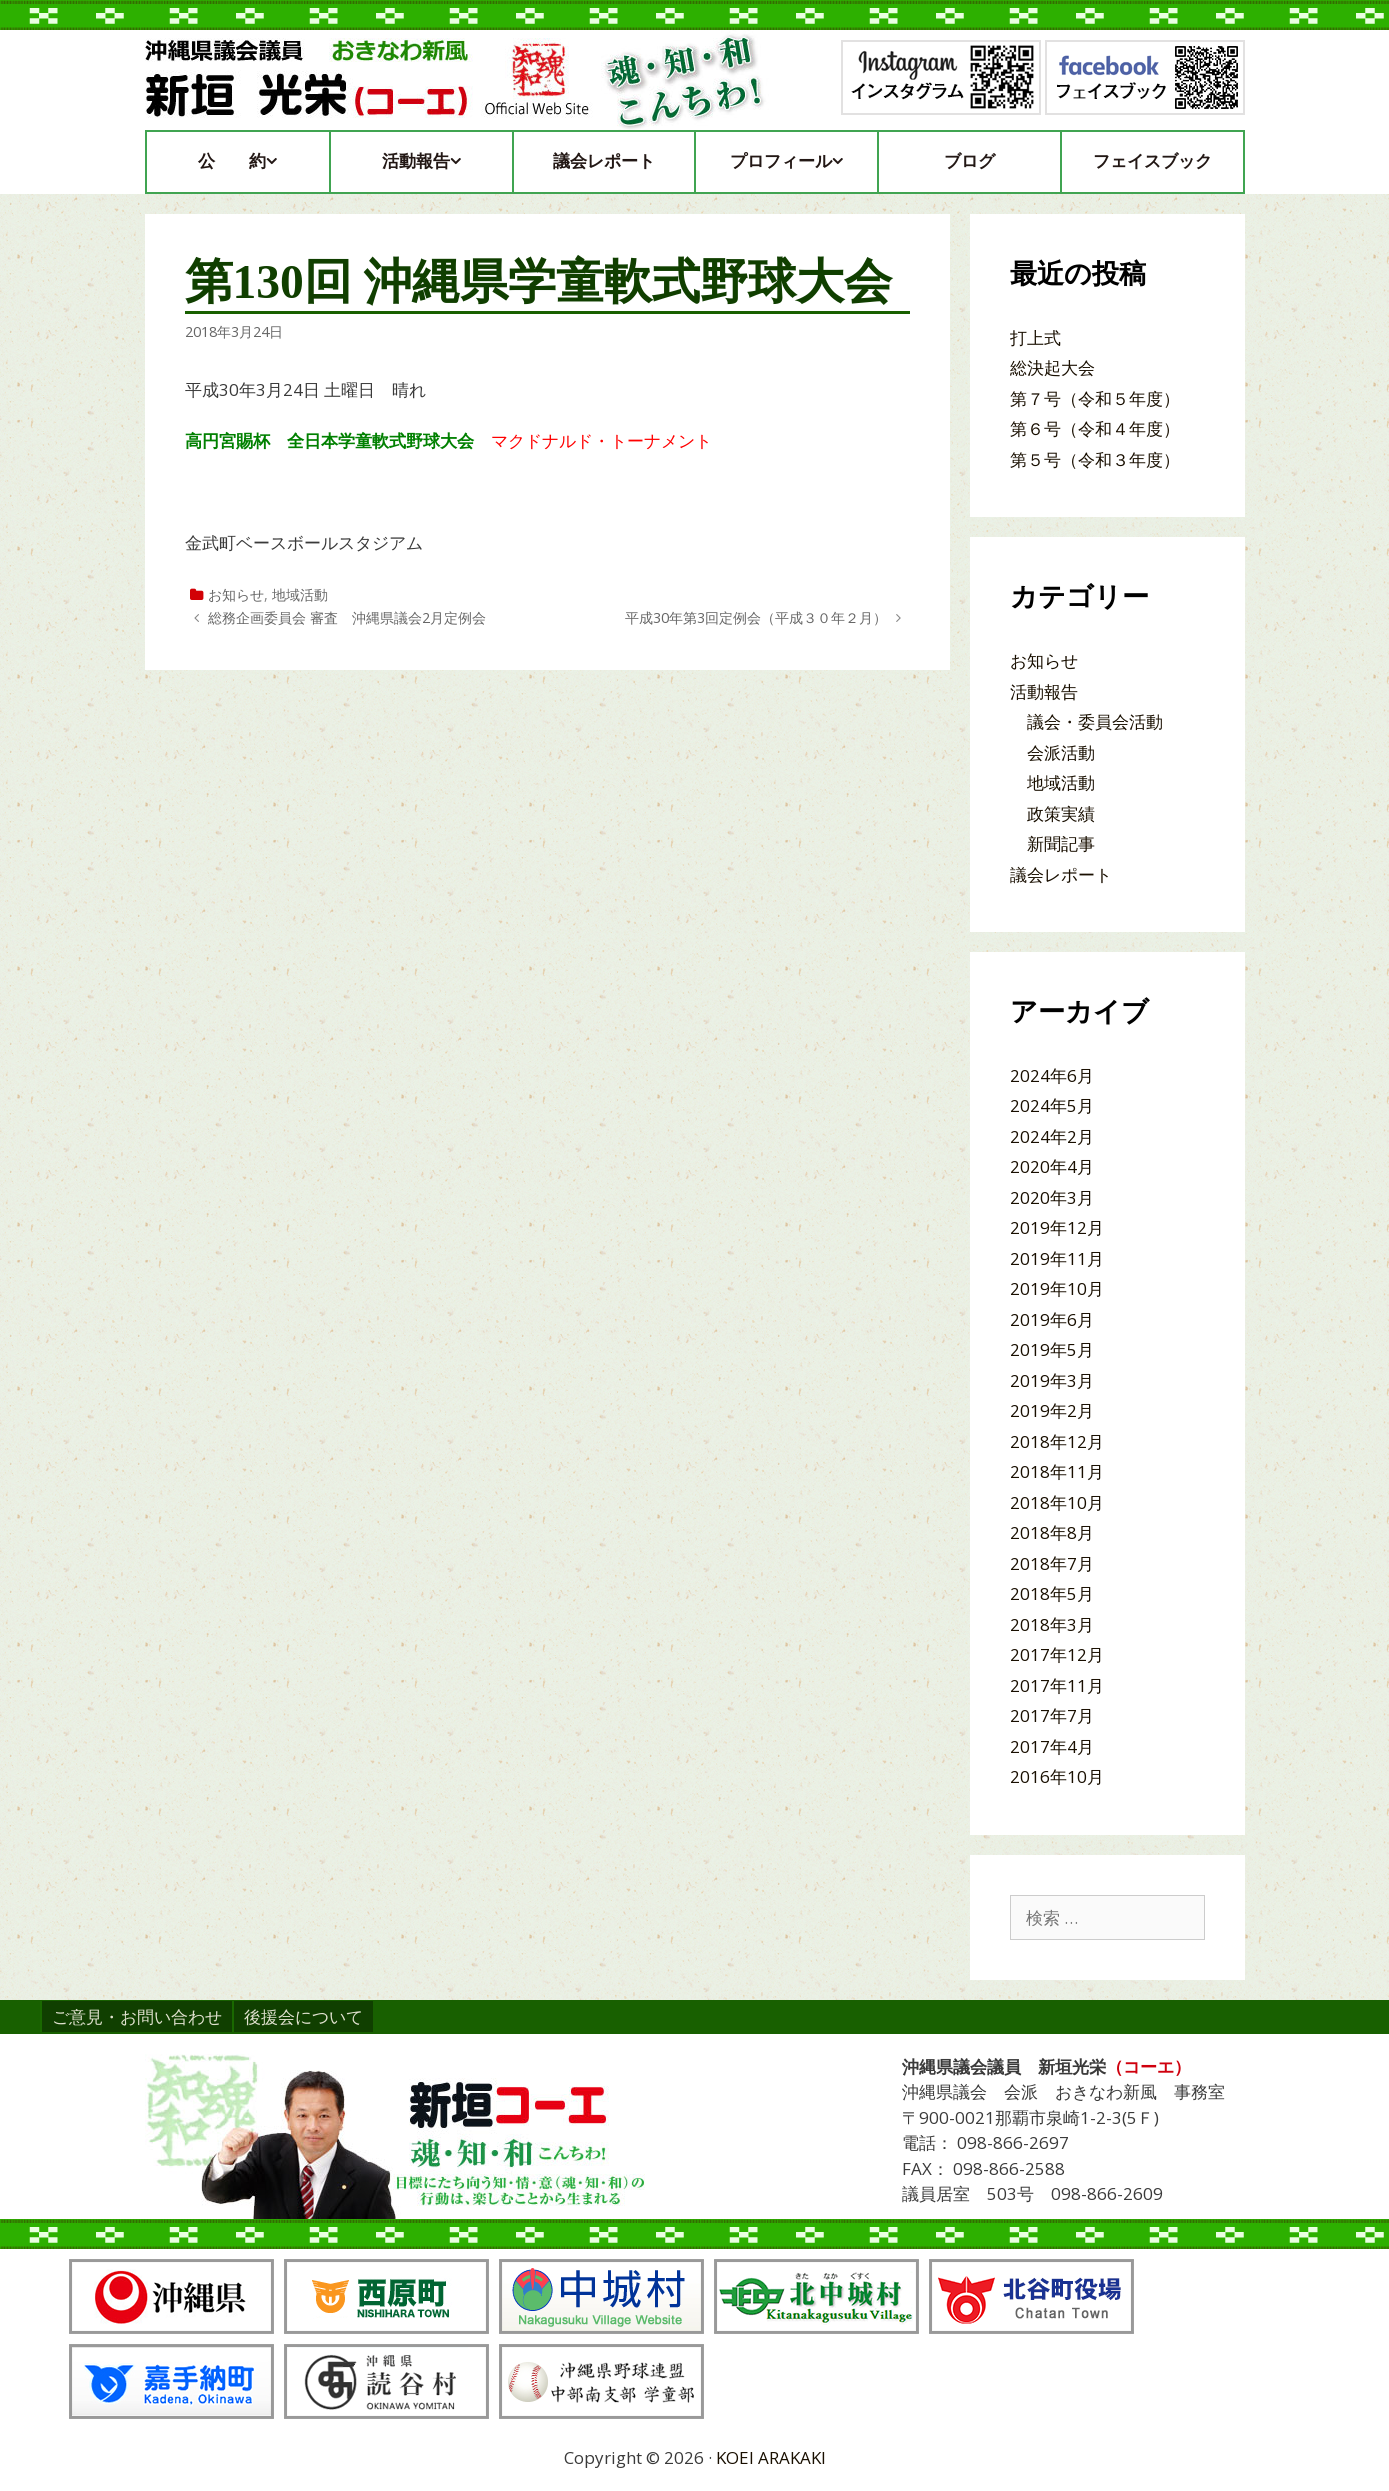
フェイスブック (1152, 161)
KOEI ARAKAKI (771, 2457)
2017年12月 (1057, 1654)
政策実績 (1061, 813)
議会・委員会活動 (1095, 721)
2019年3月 (1052, 1380)
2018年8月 (1052, 1532)
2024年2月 (1052, 1136)
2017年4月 (1052, 1746)
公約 (247, 161)
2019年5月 (1052, 1349)
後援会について (303, 2016)
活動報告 (431, 161)
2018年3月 (1052, 1624)
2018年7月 (1052, 1563)
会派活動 (1061, 752)
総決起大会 (1052, 367)
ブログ (969, 161)
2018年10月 (1057, 1502)
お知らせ (236, 594)
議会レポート (604, 161)
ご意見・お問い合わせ (137, 2016)
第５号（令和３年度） (1095, 459)
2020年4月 (1052, 1166)
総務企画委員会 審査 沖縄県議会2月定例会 (347, 617)
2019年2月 (1052, 1410)
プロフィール (796, 161)
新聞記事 (1061, 843)
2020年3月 (1052, 1197)
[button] (281, 161)
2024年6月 (1052, 1075)
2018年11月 (1057, 1471)
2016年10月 (1057, 1776)
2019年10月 (1057, 1288)
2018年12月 (1057, 1441)
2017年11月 (1057, 1685)
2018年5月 (1052, 1593)
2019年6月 (1052, 1319)
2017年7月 (1052, 1715)
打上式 (1035, 337)
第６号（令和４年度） (1095, 428)
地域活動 (300, 594)
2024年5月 (1052, 1105)
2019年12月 (1057, 1227)
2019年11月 (1057, 1258)
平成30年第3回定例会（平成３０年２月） (756, 617)
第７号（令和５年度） (1095, 398)
